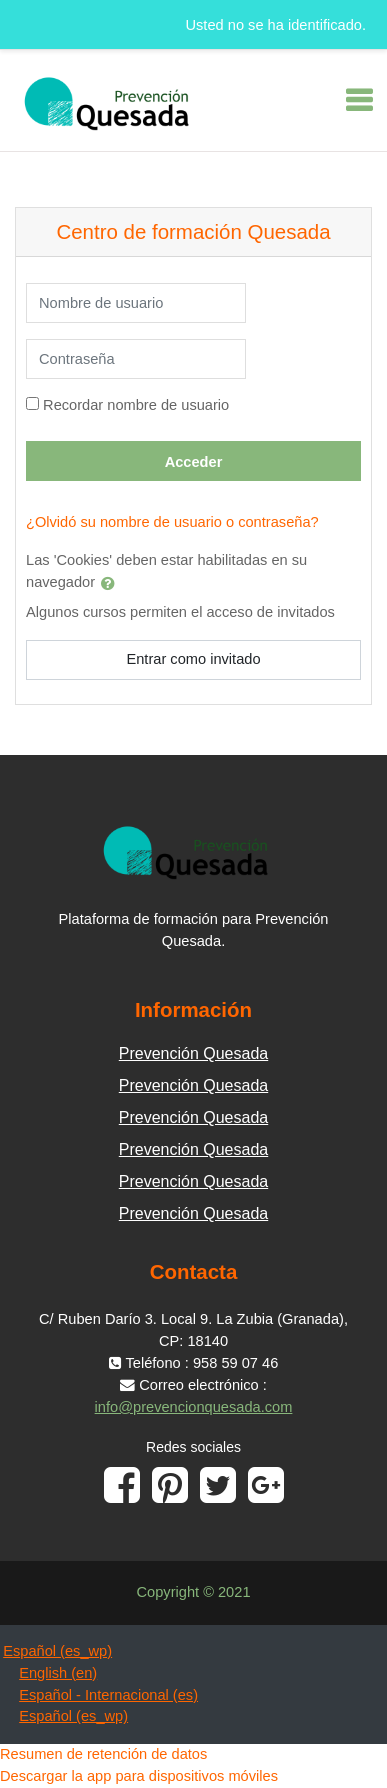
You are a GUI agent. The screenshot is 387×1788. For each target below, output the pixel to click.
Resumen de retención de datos (103, 1754)
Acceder (194, 462)
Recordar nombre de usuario (136, 405)
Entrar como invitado (193, 659)
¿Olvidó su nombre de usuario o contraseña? (172, 522)
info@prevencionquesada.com (194, 1407)
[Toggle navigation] (359, 100)
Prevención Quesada (193, 1053)
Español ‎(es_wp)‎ (57, 1651)
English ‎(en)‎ (58, 1673)
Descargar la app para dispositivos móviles (139, 1776)
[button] (112, 583)
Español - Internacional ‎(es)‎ (108, 1695)
